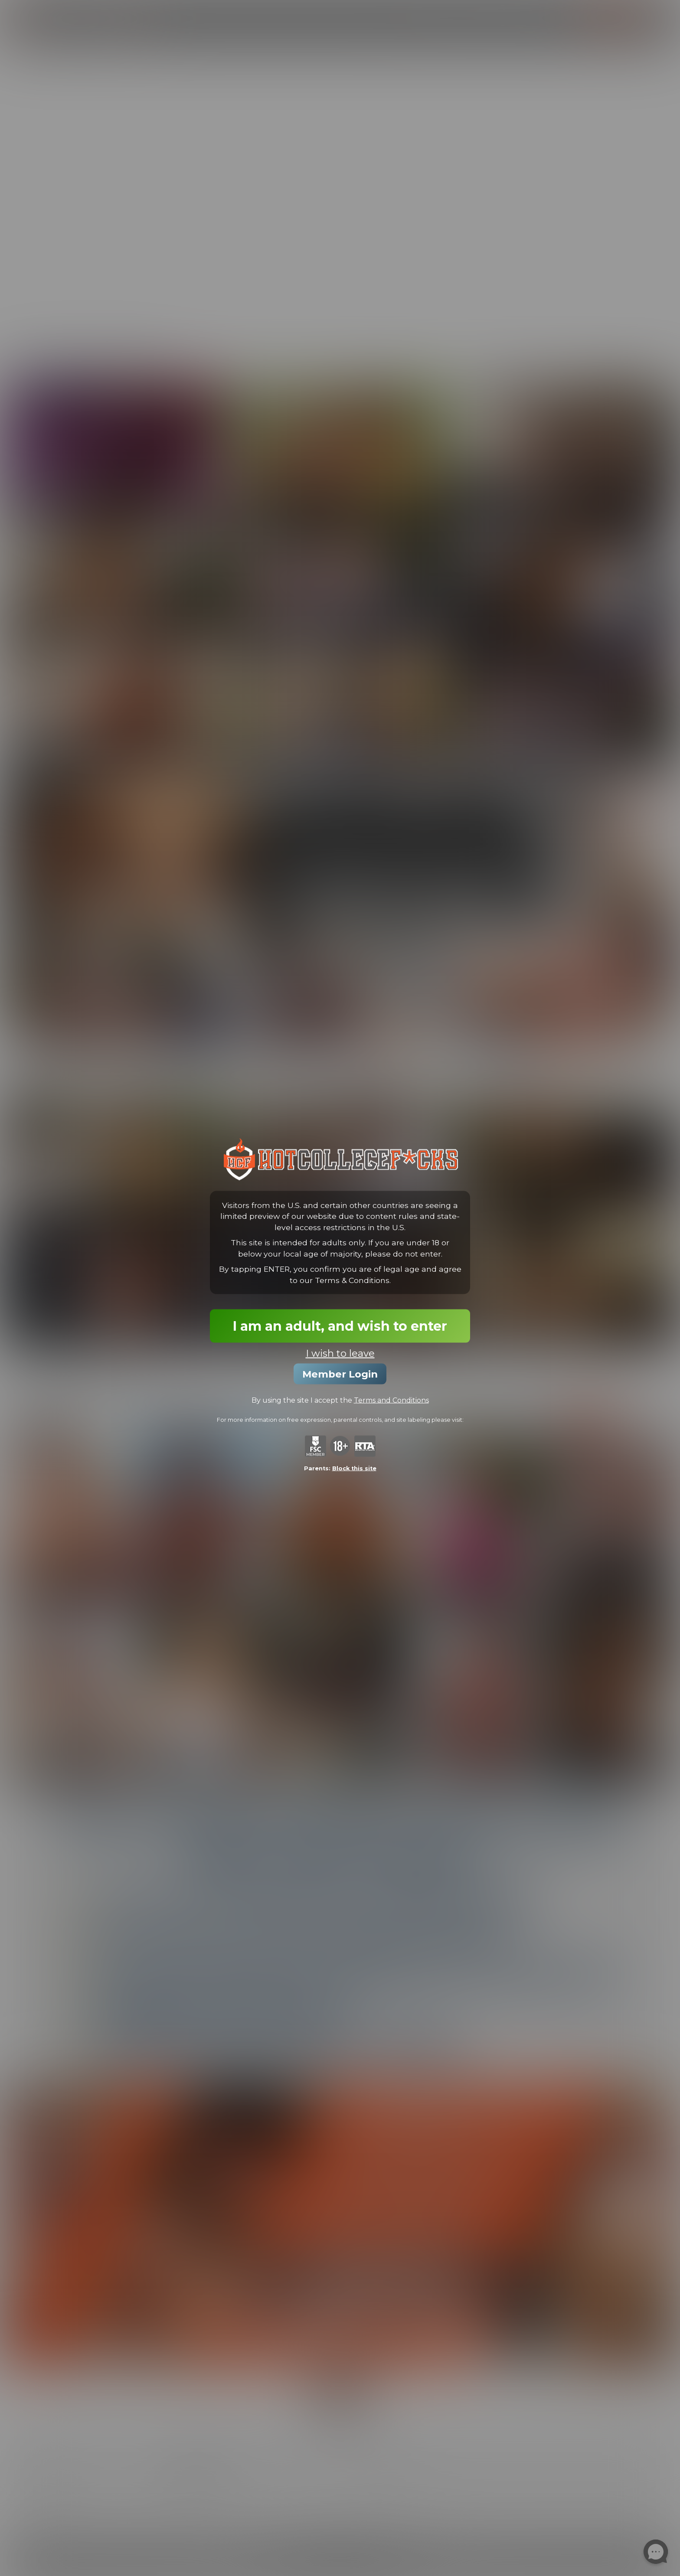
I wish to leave (340, 1353)
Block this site (354, 1468)
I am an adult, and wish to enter (340, 1326)
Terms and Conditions (391, 1400)
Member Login (340, 1374)
